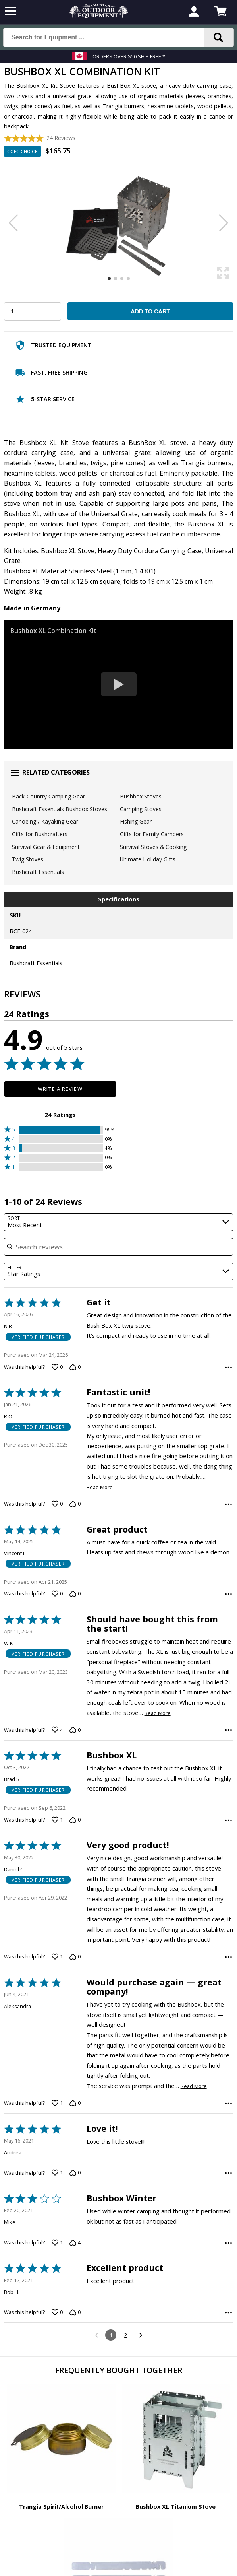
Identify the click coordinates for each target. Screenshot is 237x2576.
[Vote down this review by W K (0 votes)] (75, 1730)
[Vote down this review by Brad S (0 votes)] (75, 1819)
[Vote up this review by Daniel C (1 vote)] (57, 1957)
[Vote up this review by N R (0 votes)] (57, 1367)
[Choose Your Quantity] (32, 311)
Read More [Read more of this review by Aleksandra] (194, 2086)
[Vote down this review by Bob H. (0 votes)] (75, 2312)
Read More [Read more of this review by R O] (100, 1487)
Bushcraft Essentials (38, 872)
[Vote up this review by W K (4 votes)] (57, 1730)
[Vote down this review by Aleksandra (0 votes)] (75, 2103)
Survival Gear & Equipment (46, 847)
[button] (60, 1129)
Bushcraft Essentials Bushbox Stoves (59, 809)
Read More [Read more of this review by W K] (158, 1713)
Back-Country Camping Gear (48, 796)
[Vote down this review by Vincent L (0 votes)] (75, 1594)
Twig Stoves (27, 859)
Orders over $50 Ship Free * (128, 56)
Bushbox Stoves (141, 796)
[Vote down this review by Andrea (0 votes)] (75, 2173)
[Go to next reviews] (140, 2335)
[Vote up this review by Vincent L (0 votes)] (57, 1594)
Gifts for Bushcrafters (39, 834)
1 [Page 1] (111, 2335)
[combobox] (118, 1222)
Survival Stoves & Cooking (153, 847)
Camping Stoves (141, 809)
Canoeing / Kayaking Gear (45, 821)
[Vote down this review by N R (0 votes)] (75, 1367)
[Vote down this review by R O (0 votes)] (75, 1504)
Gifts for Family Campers (152, 834)
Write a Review (60, 1088)
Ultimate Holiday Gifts (147, 859)
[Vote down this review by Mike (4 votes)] (75, 2243)
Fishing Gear (136, 821)
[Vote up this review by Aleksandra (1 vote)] (57, 2103)
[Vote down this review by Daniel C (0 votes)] (75, 1957)
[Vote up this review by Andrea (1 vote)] (57, 2173)
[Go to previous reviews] (96, 2335)
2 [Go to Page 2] (125, 2335)
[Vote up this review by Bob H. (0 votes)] (57, 2312)
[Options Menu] (228, 1367)
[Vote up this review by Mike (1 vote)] (57, 2243)
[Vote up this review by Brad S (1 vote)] (57, 1819)
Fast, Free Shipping (51, 374)
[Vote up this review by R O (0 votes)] (57, 1504)
